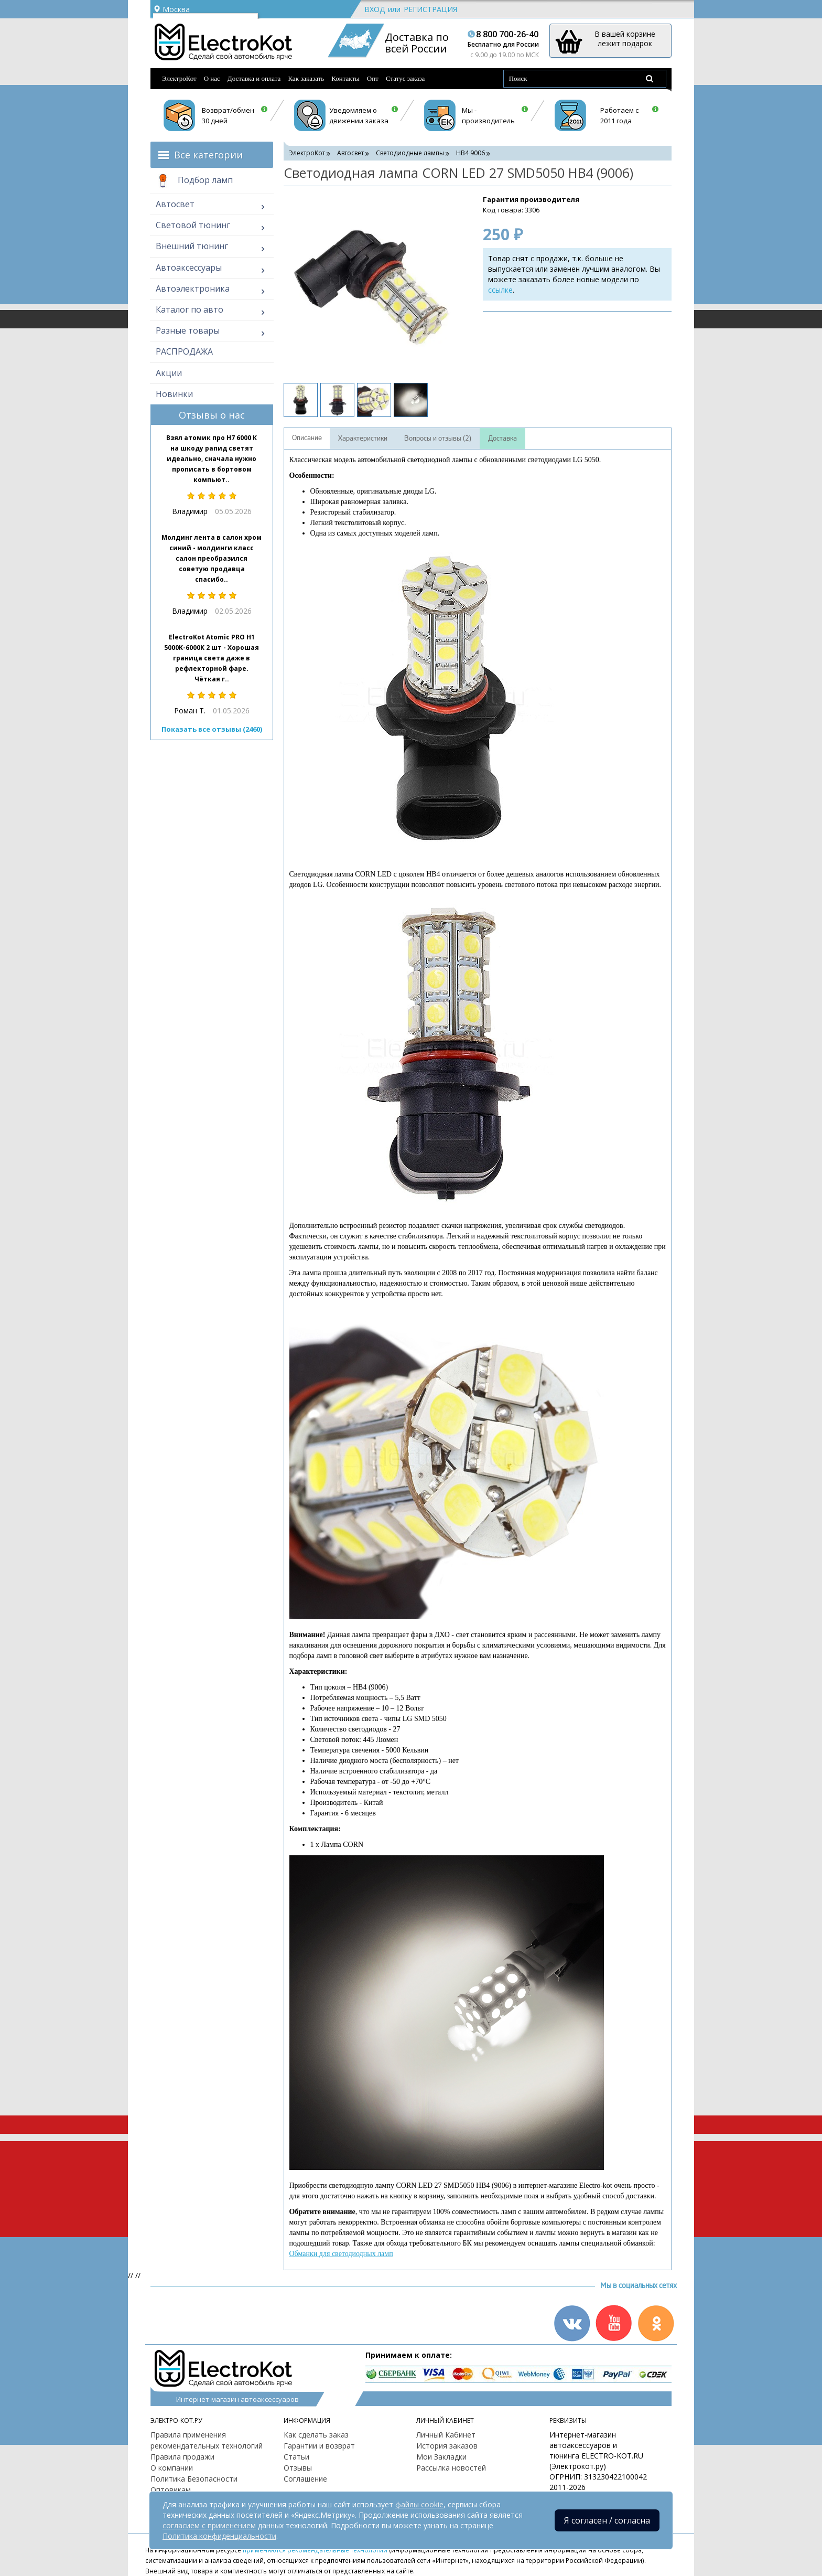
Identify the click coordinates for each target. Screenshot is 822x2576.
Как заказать (306, 78)
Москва (171, 9)
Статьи (296, 2457)
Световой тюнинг (193, 225)
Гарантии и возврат (319, 2446)
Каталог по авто (189, 309)
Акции (169, 373)
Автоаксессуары (189, 267)
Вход (374, 9)
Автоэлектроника (193, 288)
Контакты (345, 78)
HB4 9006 (470, 152)
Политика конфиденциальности (219, 2536)
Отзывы (298, 2468)
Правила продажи (182, 2457)
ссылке (500, 290)
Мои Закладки (441, 2457)
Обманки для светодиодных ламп (341, 2254)
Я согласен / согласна (607, 2520)
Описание (307, 438)
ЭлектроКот (179, 78)
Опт (372, 78)
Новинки (174, 394)
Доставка (502, 438)
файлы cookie (419, 2504)
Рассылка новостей (451, 2468)
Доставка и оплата (254, 78)
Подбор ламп (194, 181)
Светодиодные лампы (410, 152)
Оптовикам (170, 2490)
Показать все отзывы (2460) (211, 729)
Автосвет (175, 204)
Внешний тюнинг (192, 246)
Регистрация (430, 9)
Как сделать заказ (316, 2435)
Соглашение (305, 2479)
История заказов (447, 2446)
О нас (212, 78)
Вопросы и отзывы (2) (437, 438)
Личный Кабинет (445, 2435)
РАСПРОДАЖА (184, 351)
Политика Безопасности (193, 2479)
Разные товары (188, 330)
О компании (171, 2468)
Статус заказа (405, 78)
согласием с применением (209, 2525)
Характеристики (362, 438)
